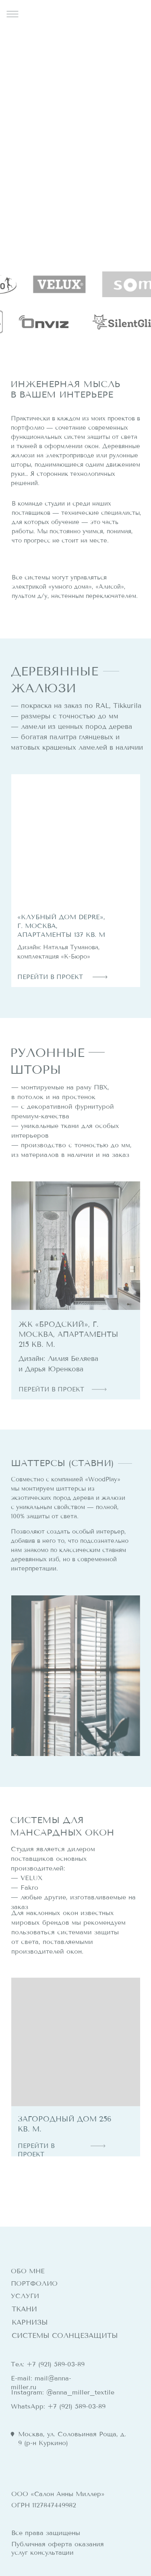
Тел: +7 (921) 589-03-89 (48, 2364)
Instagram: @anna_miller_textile (62, 2392)
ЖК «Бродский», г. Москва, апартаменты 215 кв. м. (68, 1334)
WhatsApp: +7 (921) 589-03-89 (58, 2406)
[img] (75, 838)
